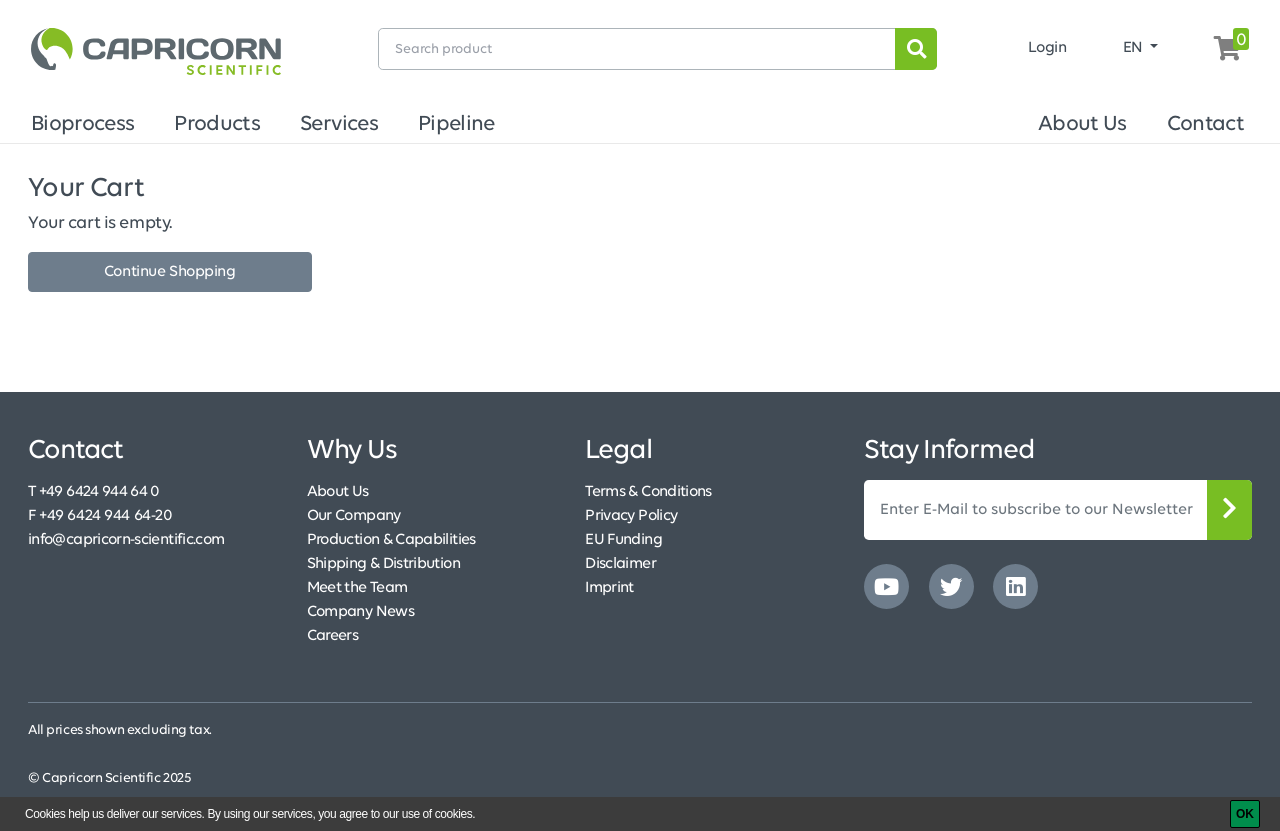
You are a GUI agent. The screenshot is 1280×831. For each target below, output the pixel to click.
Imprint (609, 588)
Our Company (354, 516)
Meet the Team (357, 588)
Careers (333, 636)
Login (1047, 48)
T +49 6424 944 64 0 (94, 492)
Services (339, 124)
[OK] (1245, 814)
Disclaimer (620, 564)
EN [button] (1135, 48)
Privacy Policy (631, 516)
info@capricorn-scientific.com (126, 540)
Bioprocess (82, 124)
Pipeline (456, 124)
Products (217, 124)
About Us (1082, 124)
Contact (1205, 124)
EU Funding (623, 540)
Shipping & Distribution (383, 564)
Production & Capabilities (391, 540)
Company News (360, 612)
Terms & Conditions (648, 492)
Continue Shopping (170, 272)
